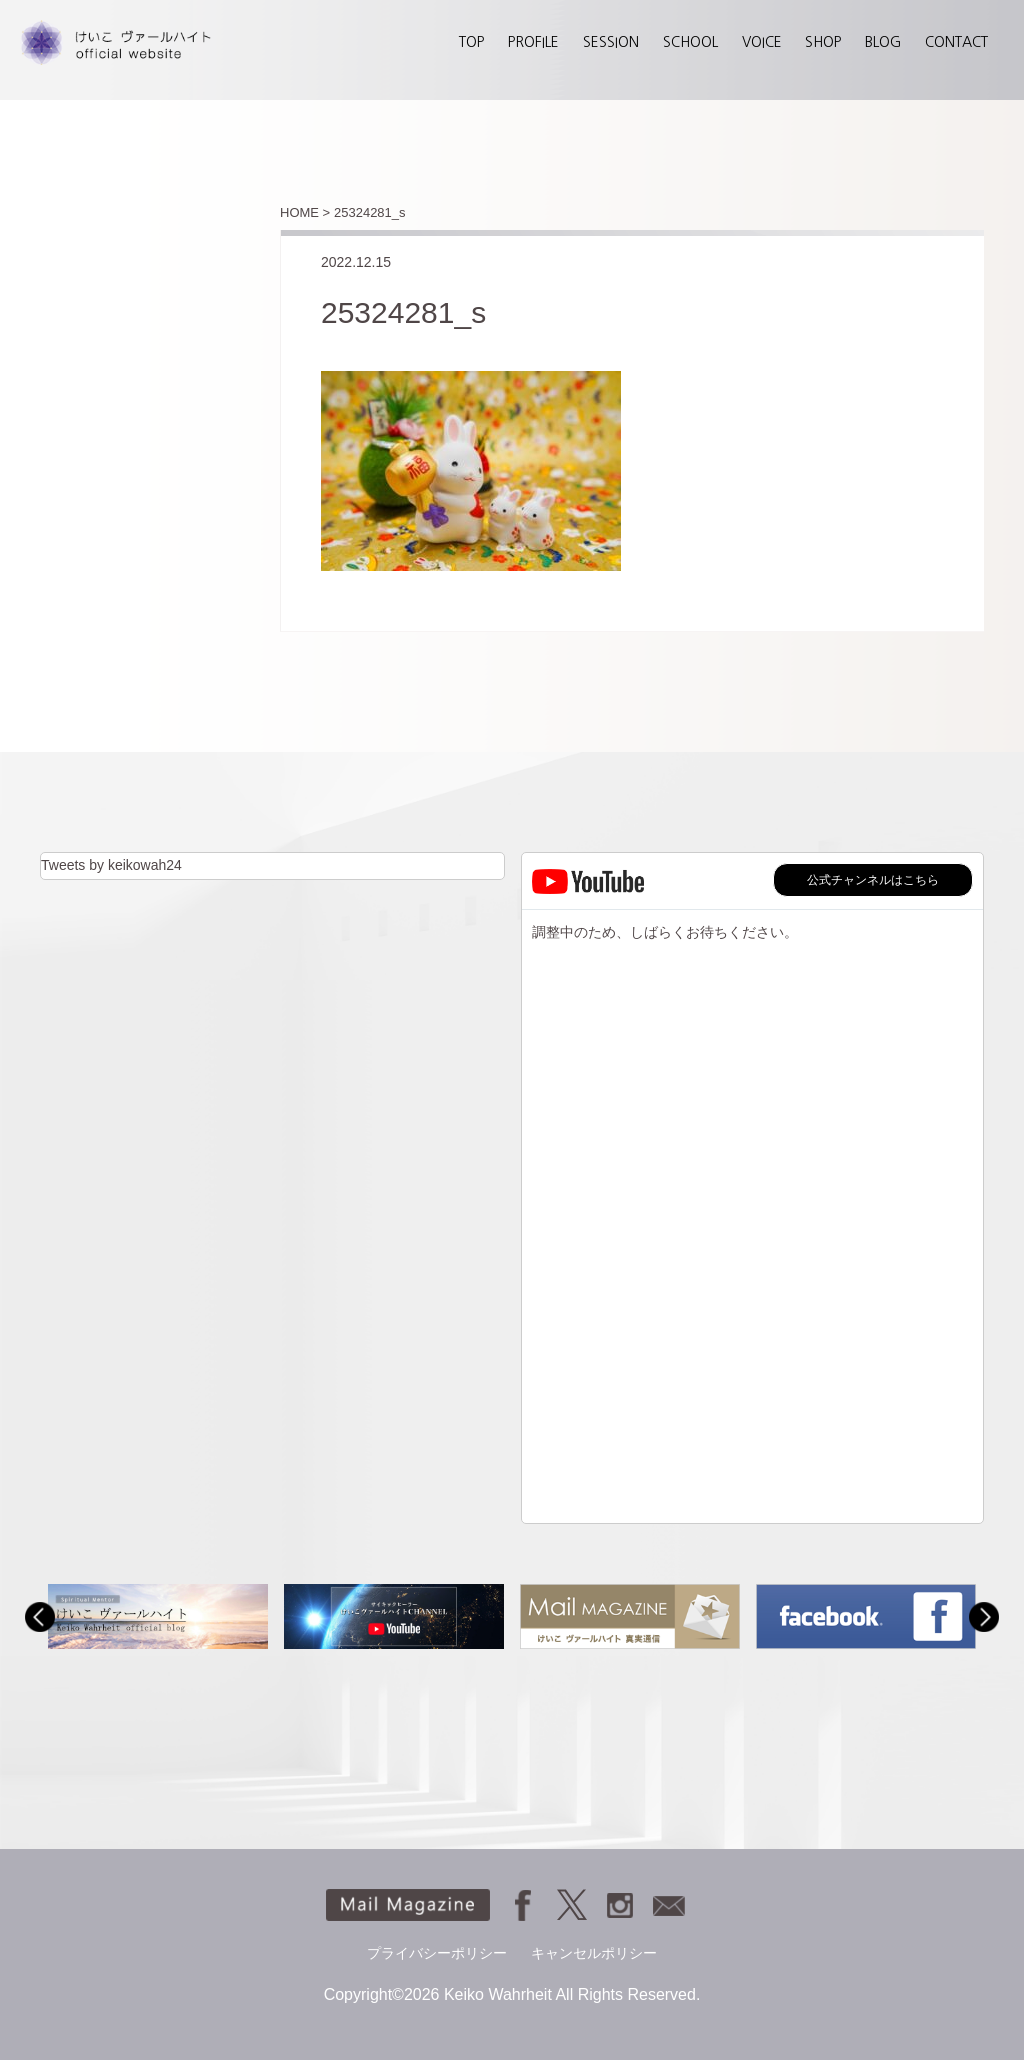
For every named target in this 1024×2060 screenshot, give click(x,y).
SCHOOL (690, 42)
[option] (158, 1616)
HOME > (305, 212)
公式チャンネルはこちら (873, 880)
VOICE (762, 42)
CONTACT (956, 42)
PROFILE (533, 42)
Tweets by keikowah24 (111, 865)
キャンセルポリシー (594, 1953)
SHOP (823, 42)
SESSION (611, 42)
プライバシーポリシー (437, 1953)
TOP (471, 42)
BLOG (883, 42)
